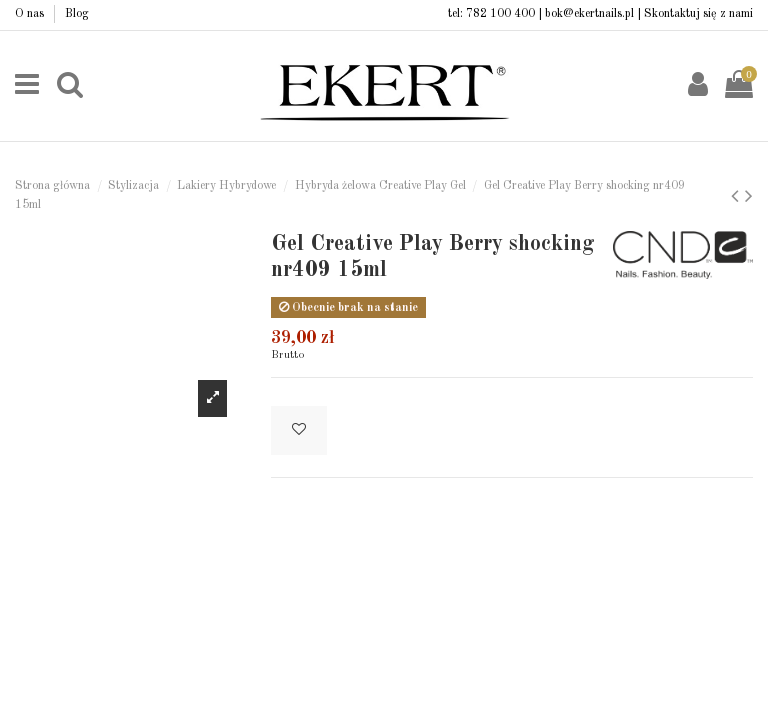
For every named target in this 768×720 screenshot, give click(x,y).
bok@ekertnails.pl (589, 14)
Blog (77, 14)
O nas (31, 14)
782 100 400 (500, 14)
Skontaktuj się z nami (698, 14)
